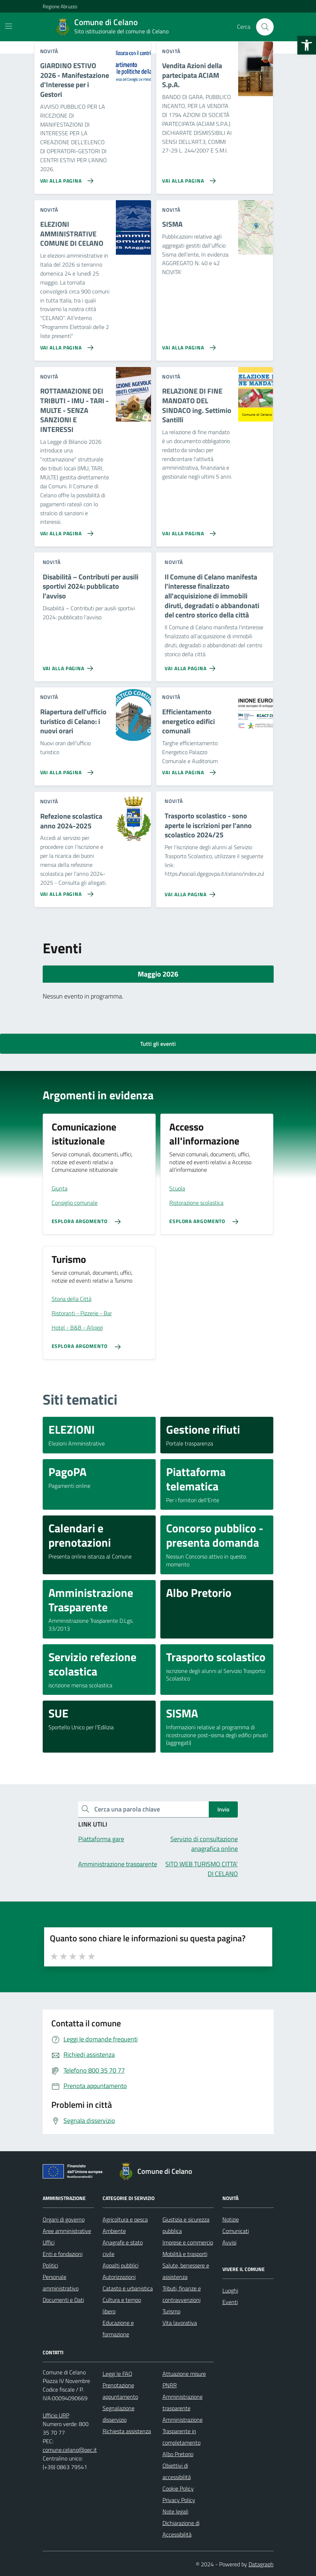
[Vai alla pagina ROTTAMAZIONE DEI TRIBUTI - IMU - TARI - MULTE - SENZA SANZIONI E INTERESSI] (65, 530)
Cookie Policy (178, 2488)
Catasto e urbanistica (128, 2288)
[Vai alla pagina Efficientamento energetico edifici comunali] (187, 769)
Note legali (175, 2511)
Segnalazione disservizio (119, 2414)
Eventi (230, 2302)
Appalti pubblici (120, 2265)
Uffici (49, 2242)
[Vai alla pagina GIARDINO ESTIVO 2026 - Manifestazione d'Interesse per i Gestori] (65, 178)
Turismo (171, 2311)
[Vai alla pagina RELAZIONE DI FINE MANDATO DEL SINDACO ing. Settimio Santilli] (187, 530)
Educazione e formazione (118, 2328)
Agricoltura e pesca (125, 2219)
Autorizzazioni (119, 2276)
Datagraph (261, 2564)
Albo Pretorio (177, 2454)
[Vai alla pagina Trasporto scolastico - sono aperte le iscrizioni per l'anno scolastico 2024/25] (191, 891)
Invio (223, 1809)
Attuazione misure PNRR (184, 2379)
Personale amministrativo (61, 2282)
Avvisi (229, 2242)
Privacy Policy (178, 2500)
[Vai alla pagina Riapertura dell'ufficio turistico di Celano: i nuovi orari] (65, 769)
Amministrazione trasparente (182, 2402)
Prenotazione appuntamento (120, 2391)
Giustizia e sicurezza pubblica (185, 2225)
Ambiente (114, 2231)
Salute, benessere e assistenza (185, 2271)
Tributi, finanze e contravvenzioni (181, 2294)
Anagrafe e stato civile (123, 2248)
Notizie (230, 2219)
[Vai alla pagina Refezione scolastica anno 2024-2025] (65, 891)
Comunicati (235, 2231)
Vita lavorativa (179, 2322)
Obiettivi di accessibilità (176, 2471)
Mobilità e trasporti (184, 2254)
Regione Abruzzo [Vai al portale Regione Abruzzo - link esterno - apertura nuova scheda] (60, 6)
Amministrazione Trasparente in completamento (182, 2431)
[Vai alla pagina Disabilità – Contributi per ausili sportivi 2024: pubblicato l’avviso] (69, 665)
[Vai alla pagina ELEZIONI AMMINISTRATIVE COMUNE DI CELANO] (65, 345)
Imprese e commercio (187, 2242)
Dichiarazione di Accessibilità (180, 2529)
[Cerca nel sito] (264, 27)
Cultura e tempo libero (122, 2305)
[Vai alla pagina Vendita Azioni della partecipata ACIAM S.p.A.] (187, 178)
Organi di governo (64, 2219)
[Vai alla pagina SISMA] (187, 345)
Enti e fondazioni (62, 2254)
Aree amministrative (67, 2231)
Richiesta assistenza (127, 2431)
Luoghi (230, 2290)
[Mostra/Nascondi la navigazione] (8, 26)
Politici (50, 2265)
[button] (306, 45)
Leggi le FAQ (117, 2373)
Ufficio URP (56, 2415)
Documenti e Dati (63, 2299)
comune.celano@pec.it (70, 2449)
